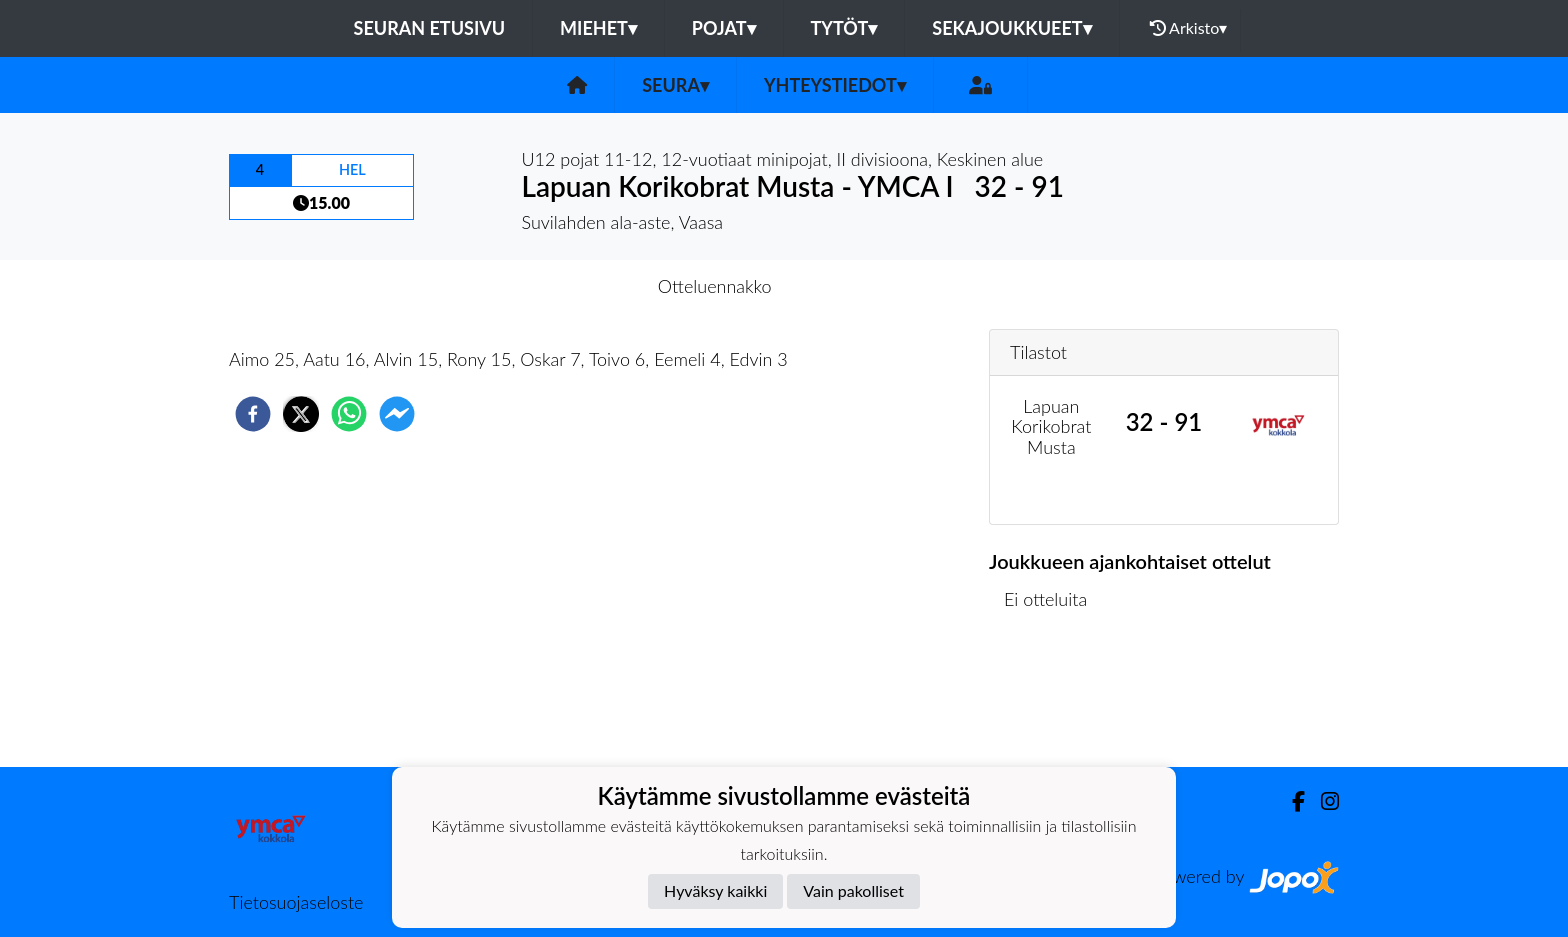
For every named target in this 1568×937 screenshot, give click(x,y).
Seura (675, 85)
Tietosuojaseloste (296, 902)
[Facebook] (1290, 801)
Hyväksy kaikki (715, 890)
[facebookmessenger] (397, 414)
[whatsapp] (349, 414)
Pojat (724, 28)
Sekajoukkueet (1011, 28)
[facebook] (253, 414)
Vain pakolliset (853, 890)
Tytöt (844, 28)
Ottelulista (1053, 699)
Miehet (598, 28)
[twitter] (301, 414)
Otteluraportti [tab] (857, 286)
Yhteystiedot (835, 85)
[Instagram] (1322, 801)
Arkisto (1189, 28)
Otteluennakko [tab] (715, 286)
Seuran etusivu (430, 28)
